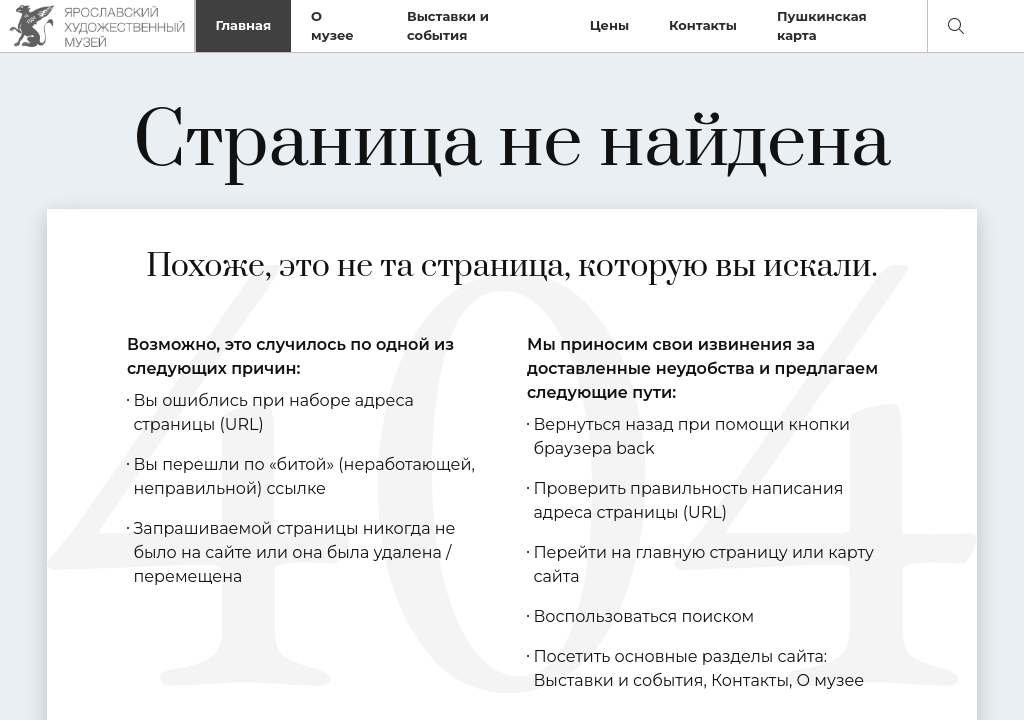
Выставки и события (448, 26)
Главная (244, 25)
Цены (609, 25)
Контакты (703, 25)
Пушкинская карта (822, 26)
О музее (332, 26)
